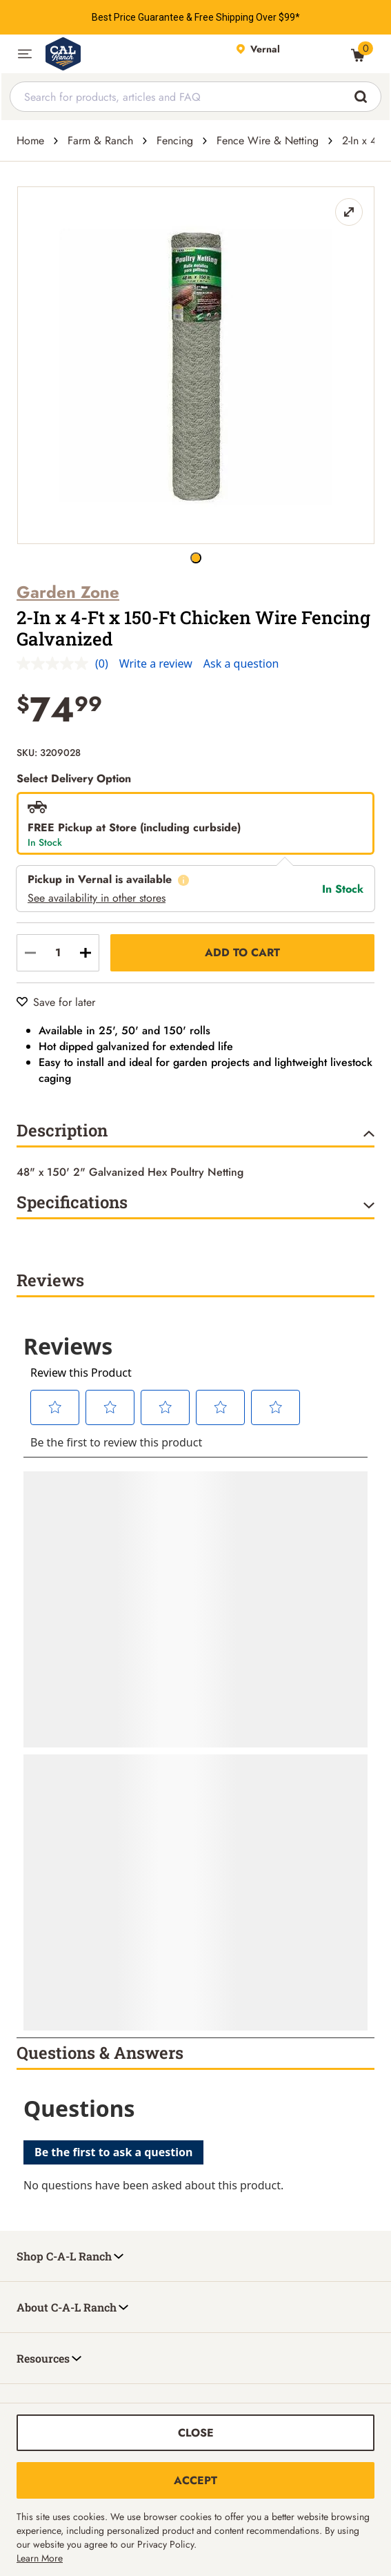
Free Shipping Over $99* (247, 17)
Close (196, 2433)
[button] (25, 54)
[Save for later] (56, 1002)
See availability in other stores (97, 898)
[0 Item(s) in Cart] (358, 55)
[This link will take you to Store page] (286, 54)
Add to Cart (242, 952)
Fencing (175, 140)
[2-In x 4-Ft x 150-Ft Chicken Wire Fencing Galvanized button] (195, 557)
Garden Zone (68, 592)
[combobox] (195, 96)
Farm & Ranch (100, 140)
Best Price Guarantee (138, 17)
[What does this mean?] (183, 880)
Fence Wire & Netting (268, 140)
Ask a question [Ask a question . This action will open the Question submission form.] (241, 663)
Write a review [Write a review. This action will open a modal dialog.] (155, 663)
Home (30, 140)
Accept (195, 2480)
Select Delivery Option (74, 778)
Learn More (40, 2558)
